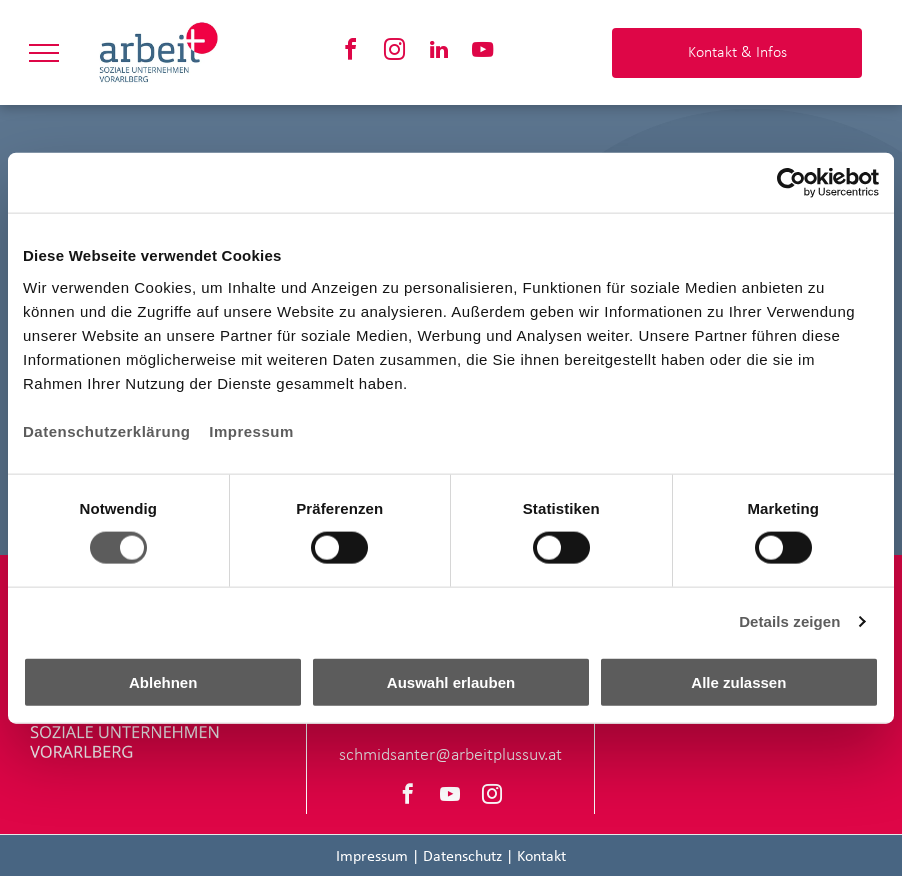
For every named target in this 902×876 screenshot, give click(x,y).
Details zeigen (789, 621)
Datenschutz (462, 857)
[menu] (44, 53)
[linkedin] (439, 52)
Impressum (251, 430)
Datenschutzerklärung (107, 430)
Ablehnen (163, 681)
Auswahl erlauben (451, 681)
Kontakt (541, 857)
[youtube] (483, 52)
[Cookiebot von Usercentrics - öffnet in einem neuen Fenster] (791, 183)
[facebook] (351, 52)
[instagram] (395, 52)
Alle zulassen (738, 681)
